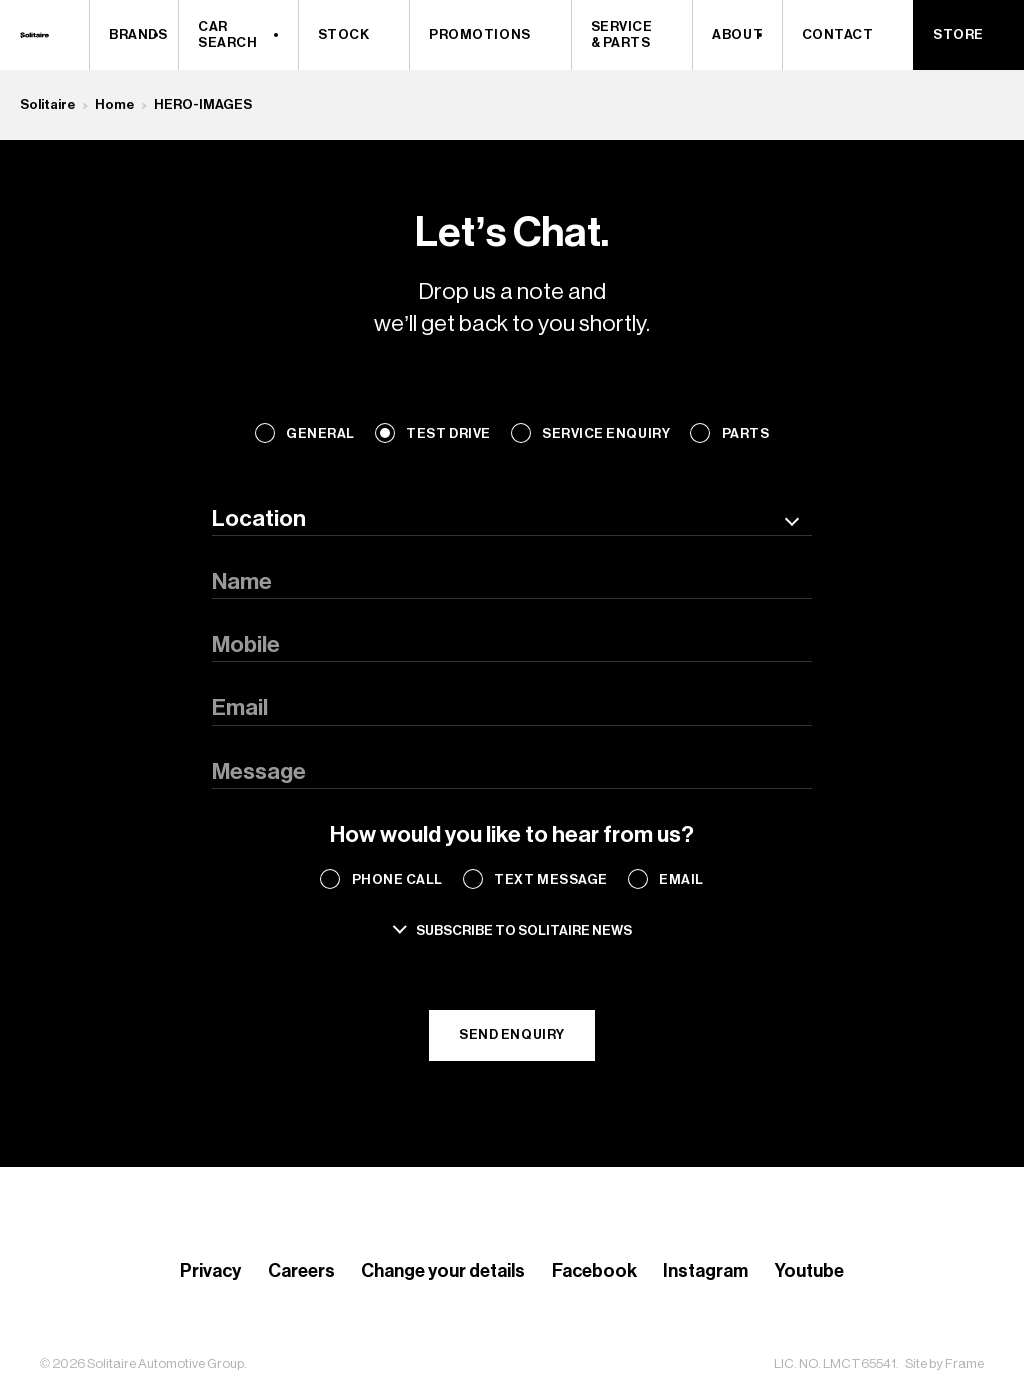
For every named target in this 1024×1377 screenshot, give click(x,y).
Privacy (210, 1271)
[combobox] (512, 519)
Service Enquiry (606, 433)
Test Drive (448, 433)
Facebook (594, 1271)
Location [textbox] (259, 518)
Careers (301, 1271)
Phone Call (397, 879)
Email (681, 879)
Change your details (443, 1271)
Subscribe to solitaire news (524, 930)
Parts (746, 433)
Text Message (550, 879)
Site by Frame (944, 1363)
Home (114, 104)
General (320, 433)
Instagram (705, 1271)
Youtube (809, 1271)
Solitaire (47, 104)
